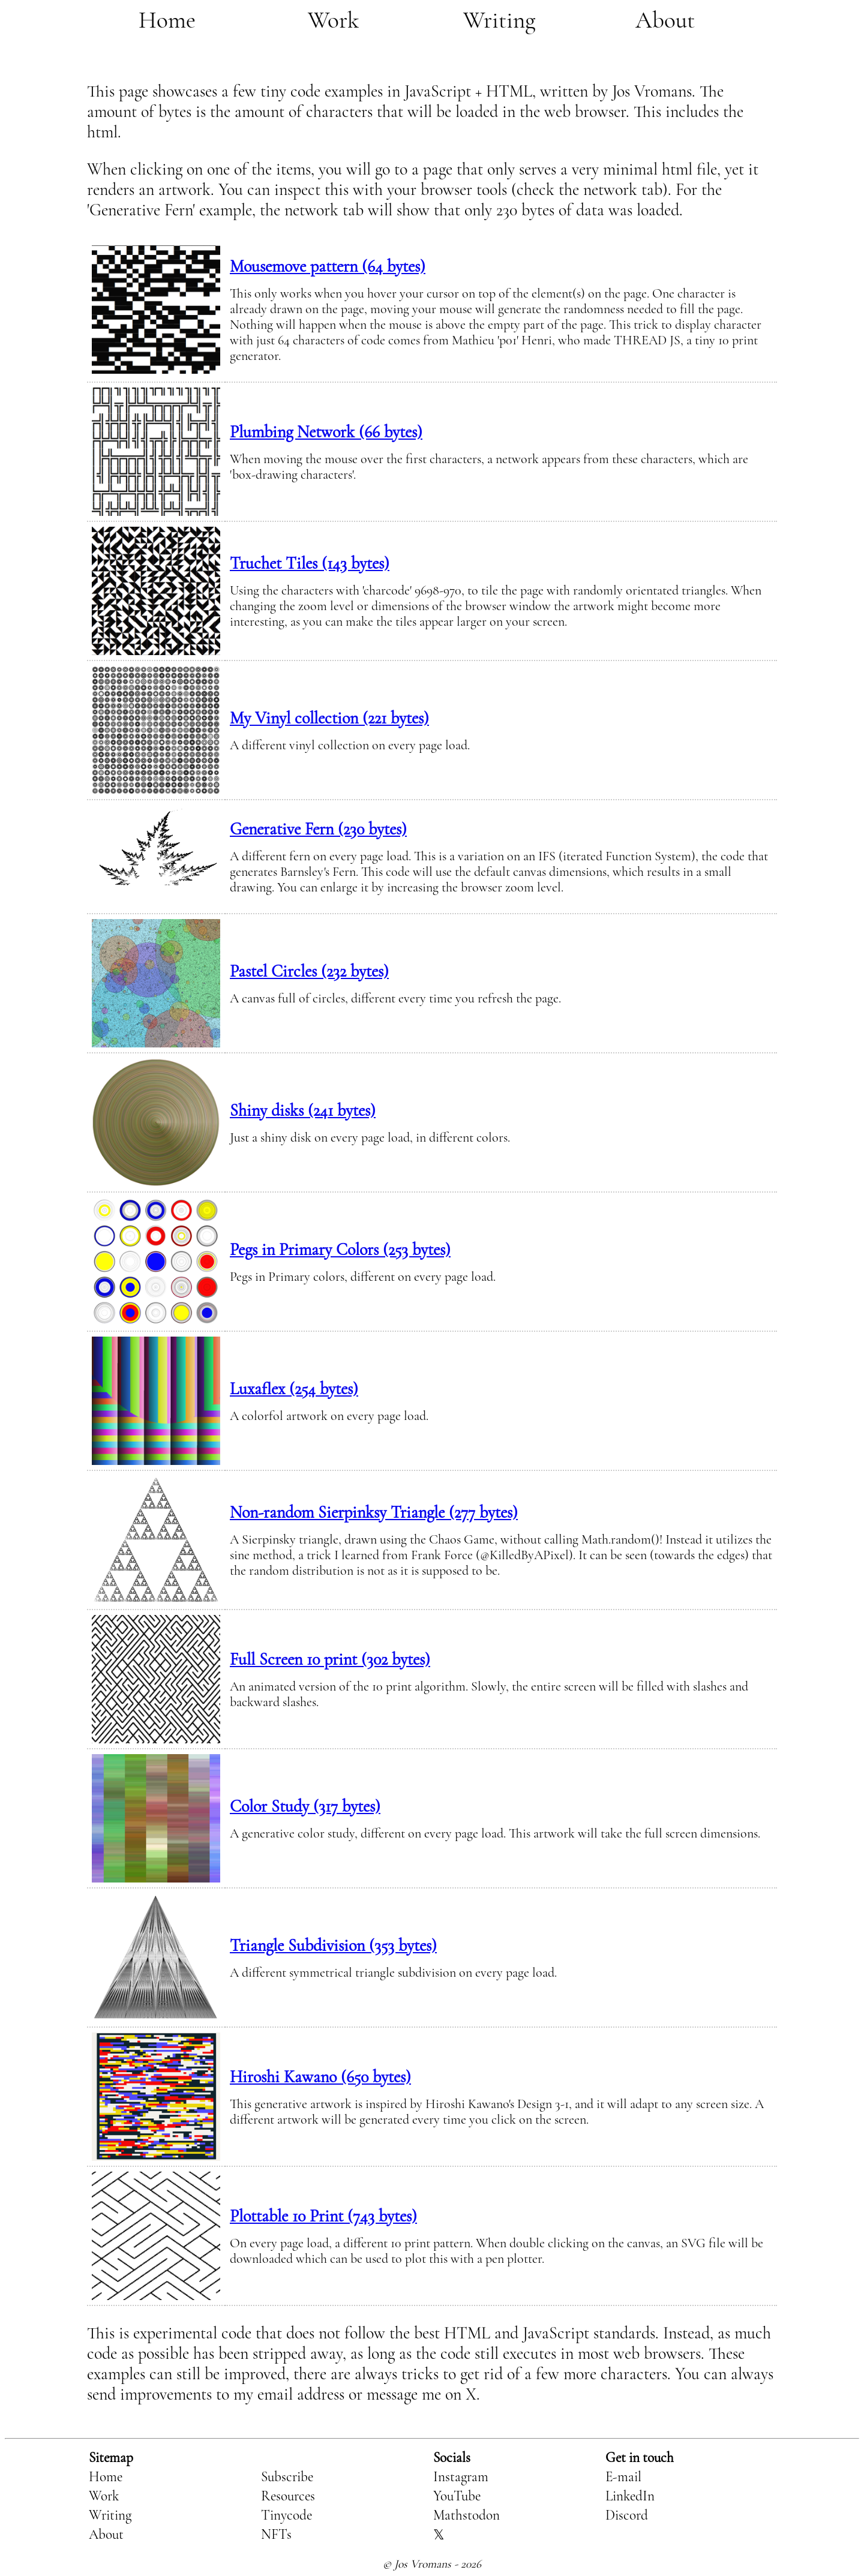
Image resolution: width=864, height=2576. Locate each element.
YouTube (457, 2496)
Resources (288, 2496)
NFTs (276, 2534)
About (665, 20)
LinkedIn (630, 2496)
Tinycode (286, 2515)
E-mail (623, 2477)
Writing (499, 20)
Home (167, 20)
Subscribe (287, 2477)
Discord (626, 2515)
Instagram (460, 2477)
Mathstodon (466, 2515)
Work (333, 20)
